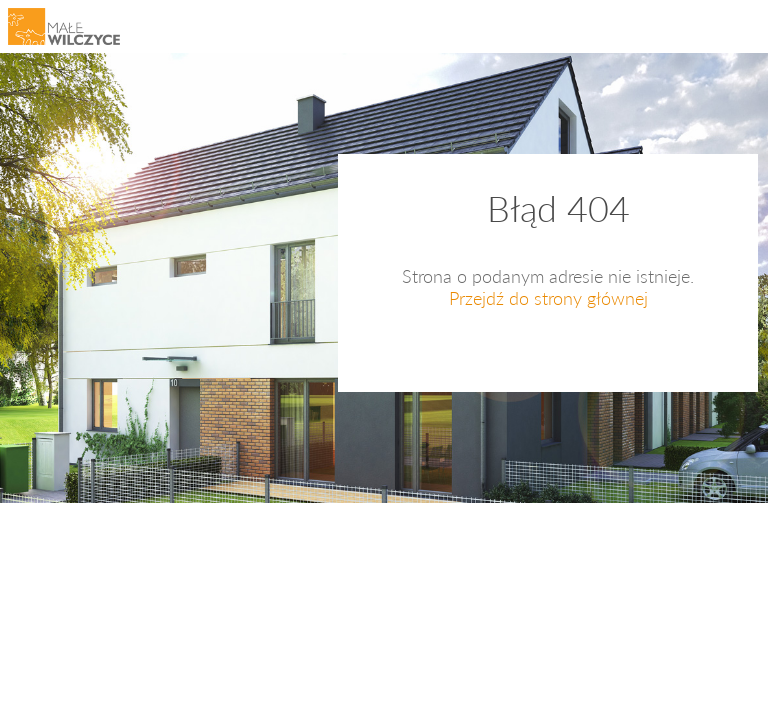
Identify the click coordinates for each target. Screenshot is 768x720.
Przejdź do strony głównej (548, 298)
